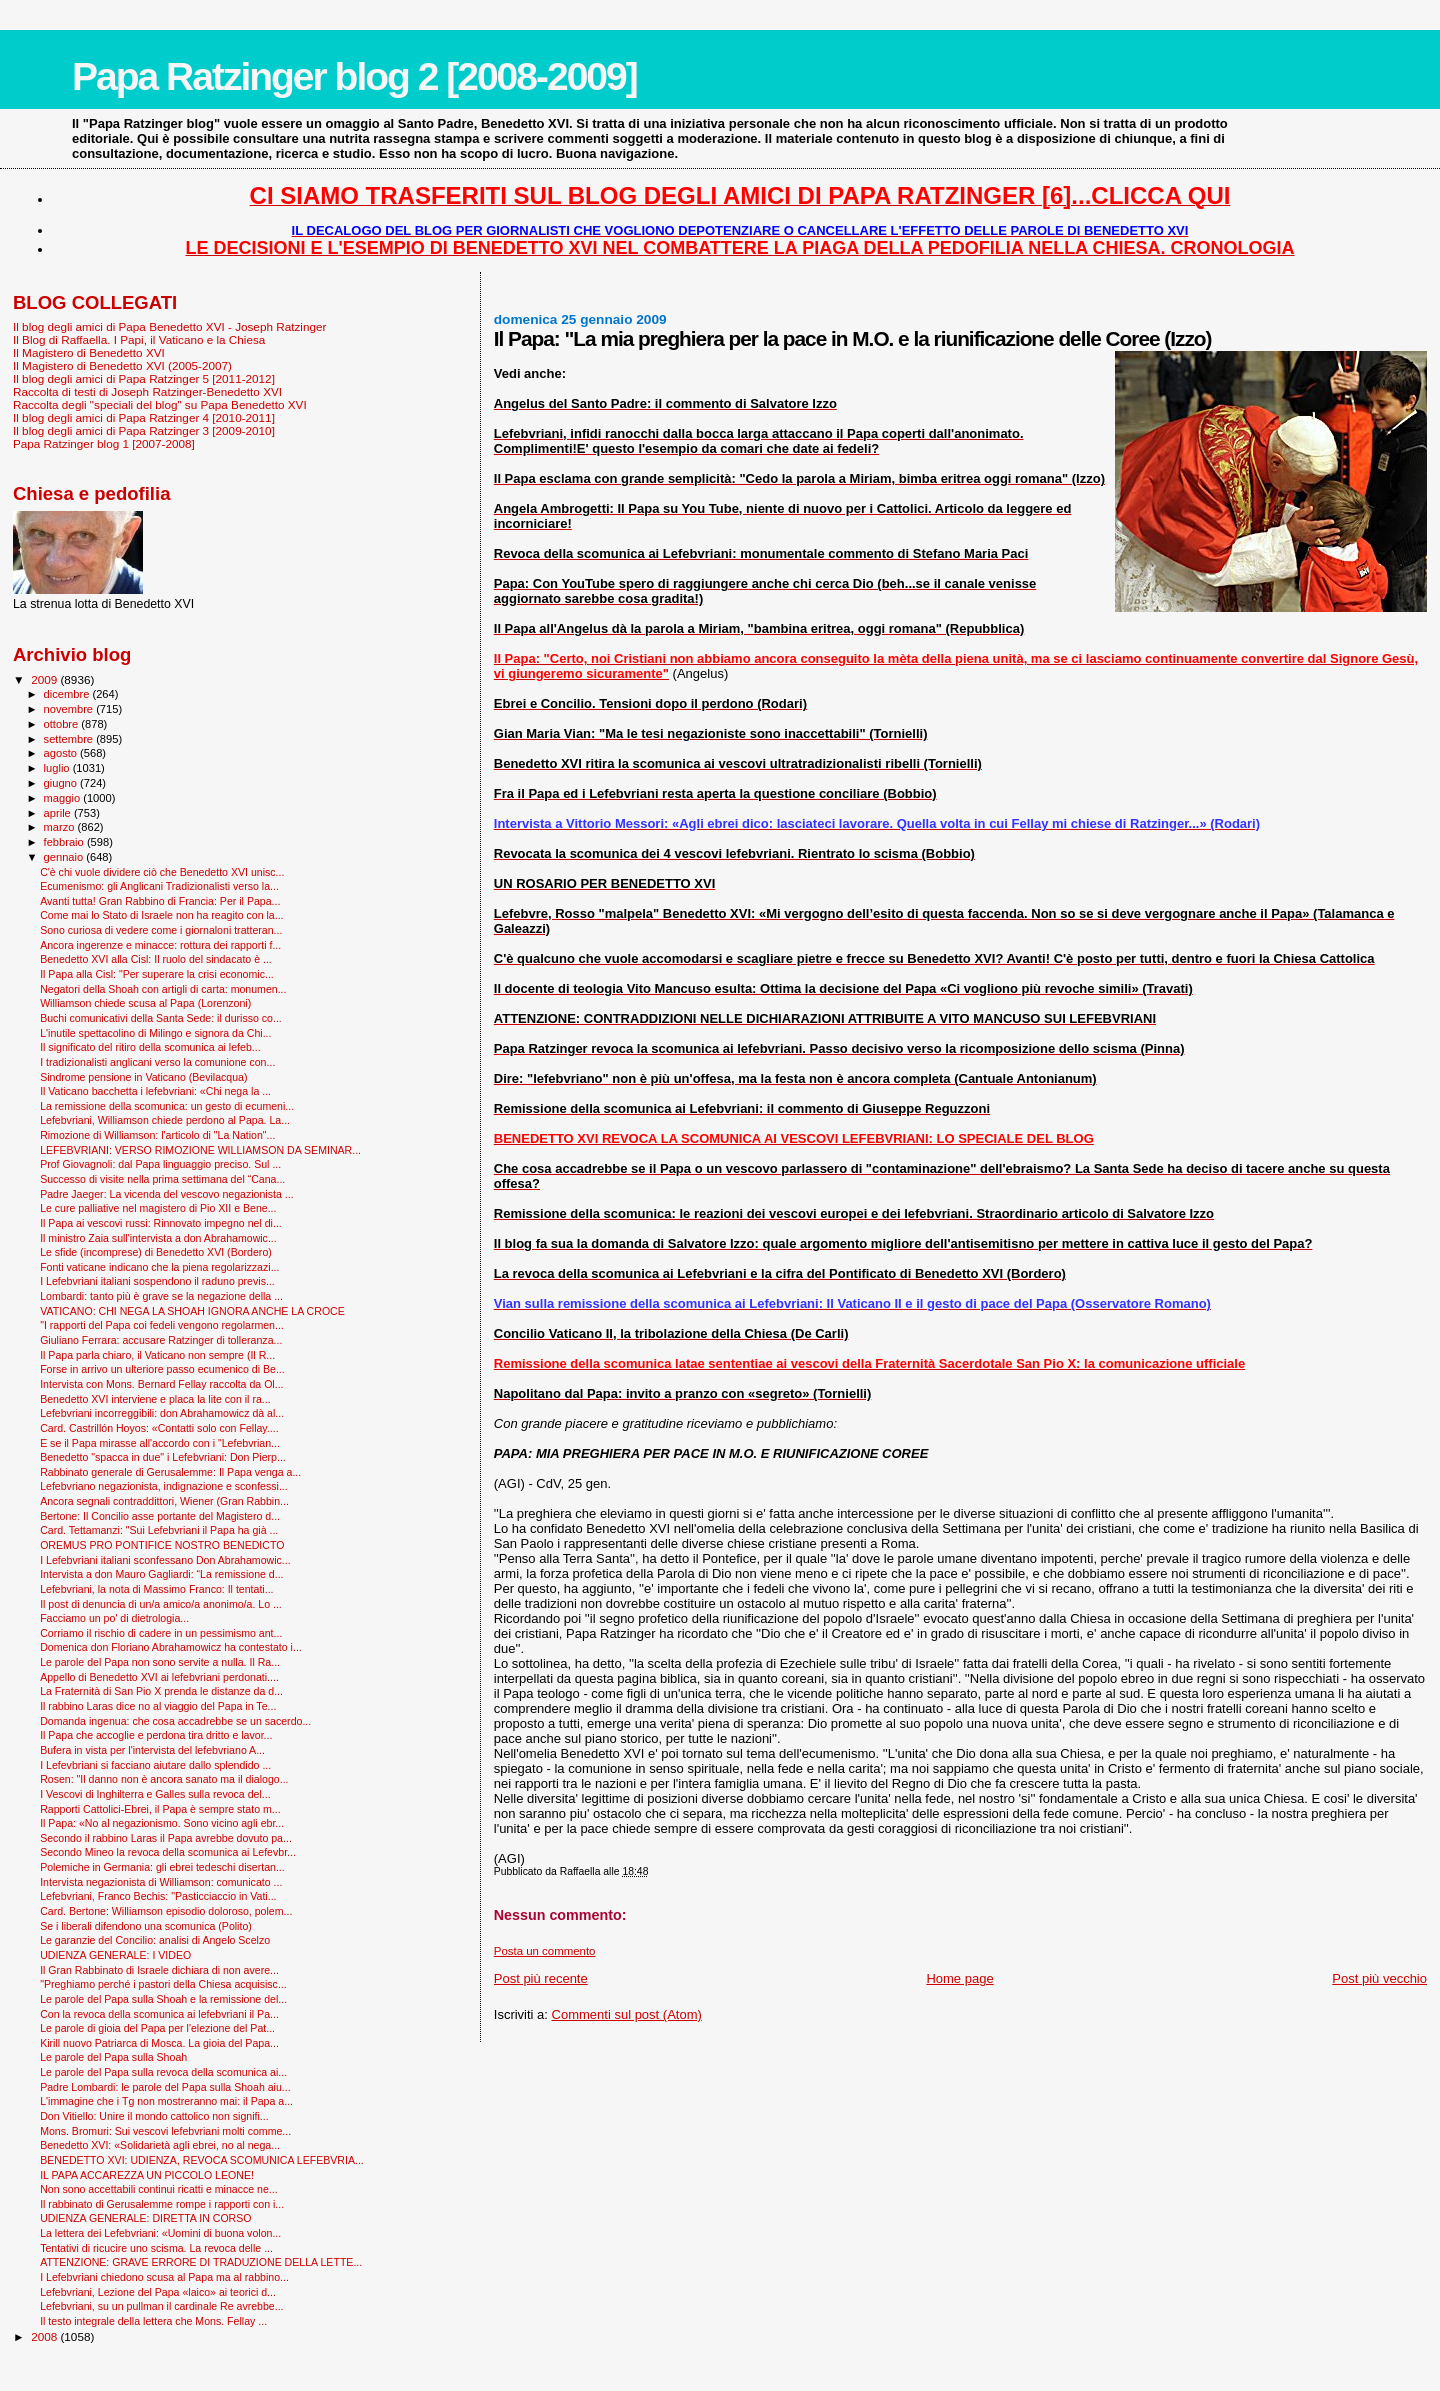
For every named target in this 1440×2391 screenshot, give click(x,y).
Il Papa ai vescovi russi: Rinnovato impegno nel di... (161, 1223)
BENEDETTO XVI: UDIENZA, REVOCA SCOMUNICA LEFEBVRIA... (202, 2160)
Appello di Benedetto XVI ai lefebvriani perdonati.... (159, 1677)
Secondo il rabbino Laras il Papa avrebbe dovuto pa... (166, 1838)
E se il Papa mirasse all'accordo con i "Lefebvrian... (160, 1443)
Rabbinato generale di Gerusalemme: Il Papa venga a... (170, 1472)
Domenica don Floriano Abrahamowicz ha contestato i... (171, 1647)
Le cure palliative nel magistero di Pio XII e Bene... (158, 1208)
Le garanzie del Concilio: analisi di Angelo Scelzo (155, 1940)
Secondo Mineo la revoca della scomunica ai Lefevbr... (168, 1852)
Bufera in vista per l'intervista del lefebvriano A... (152, 1750)
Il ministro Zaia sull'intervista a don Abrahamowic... (158, 1238)
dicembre (68, 694)
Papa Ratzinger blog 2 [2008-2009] (354, 76)
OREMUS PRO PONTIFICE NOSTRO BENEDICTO (162, 1545)
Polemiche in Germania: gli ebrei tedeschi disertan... (162, 1867)
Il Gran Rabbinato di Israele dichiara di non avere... (159, 1970)
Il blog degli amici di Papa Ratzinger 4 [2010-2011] (144, 417)
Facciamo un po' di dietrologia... (114, 1618)
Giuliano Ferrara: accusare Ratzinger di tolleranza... (161, 1340)
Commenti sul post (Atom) (627, 2014)
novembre (70, 709)
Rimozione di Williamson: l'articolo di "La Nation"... (157, 1135)
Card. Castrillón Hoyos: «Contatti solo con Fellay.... (159, 1428)
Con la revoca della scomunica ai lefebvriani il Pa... (159, 2014)
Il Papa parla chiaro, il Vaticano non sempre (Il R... (157, 1355)
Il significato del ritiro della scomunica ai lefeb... (150, 1047)
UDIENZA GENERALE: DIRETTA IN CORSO (145, 2218)
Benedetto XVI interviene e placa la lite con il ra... (155, 1399)
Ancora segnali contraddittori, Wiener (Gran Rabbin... (164, 1501)
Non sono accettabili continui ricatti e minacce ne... (159, 2189)
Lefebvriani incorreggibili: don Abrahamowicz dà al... (162, 1413)
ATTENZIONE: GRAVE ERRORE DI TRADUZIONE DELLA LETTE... (201, 2262)
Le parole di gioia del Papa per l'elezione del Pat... (157, 2028)
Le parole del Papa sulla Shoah (113, 2057)
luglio (58, 768)
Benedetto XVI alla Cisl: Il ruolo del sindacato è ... (156, 959)
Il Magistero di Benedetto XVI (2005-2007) (122, 365)
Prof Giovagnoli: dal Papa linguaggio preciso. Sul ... (160, 1164)
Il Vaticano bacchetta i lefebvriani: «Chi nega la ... (155, 1091)
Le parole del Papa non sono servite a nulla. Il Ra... (160, 1662)
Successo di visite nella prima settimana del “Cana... (162, 1179)
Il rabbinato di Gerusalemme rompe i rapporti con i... (162, 2204)
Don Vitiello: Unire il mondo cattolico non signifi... (154, 2116)
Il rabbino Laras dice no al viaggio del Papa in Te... (158, 1706)
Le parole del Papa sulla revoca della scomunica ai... (163, 2072)
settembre (70, 739)
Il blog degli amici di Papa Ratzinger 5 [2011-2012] (144, 378)
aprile (59, 813)
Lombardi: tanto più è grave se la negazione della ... (161, 1296)
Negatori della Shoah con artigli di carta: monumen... (163, 989)
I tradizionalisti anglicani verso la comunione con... (157, 1062)
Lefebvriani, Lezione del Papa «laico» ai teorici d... (158, 2292)
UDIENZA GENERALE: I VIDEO (115, 1955)
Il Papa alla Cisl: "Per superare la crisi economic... (157, 974)
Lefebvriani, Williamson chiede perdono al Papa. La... (165, 1120)
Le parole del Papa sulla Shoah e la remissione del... (163, 1999)
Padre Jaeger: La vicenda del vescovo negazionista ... (166, 1194)
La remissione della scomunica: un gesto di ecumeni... (167, 1106)
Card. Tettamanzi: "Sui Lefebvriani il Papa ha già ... (159, 1530)
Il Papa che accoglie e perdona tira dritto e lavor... (156, 1735)
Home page (959, 1978)
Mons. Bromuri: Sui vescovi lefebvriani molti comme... (165, 2131)
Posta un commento (545, 1951)
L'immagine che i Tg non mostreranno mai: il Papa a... (166, 2101)
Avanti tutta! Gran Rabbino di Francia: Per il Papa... (160, 901)
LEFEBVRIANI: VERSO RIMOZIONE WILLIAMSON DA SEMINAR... (200, 1150)
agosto (62, 753)
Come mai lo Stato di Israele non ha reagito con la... (161, 915)
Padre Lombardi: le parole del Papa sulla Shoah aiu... (165, 2087)
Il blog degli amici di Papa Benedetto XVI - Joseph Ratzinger (169, 326)
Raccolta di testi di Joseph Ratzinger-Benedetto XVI (147, 391)
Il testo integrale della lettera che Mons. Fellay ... (153, 2321)
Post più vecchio (1379, 1978)
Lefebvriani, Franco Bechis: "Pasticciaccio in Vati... (158, 1896)
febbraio (65, 842)
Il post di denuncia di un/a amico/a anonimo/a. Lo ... (161, 1604)
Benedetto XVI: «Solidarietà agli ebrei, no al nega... (160, 2145)
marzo (61, 827)
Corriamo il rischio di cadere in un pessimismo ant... (161, 1633)
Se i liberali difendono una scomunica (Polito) (146, 1926)
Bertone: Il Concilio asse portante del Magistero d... (160, 1516)
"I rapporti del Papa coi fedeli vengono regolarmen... (162, 1325)
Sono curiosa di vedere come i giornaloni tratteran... (161, 930)
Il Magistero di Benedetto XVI (89, 352)
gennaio (65, 857)
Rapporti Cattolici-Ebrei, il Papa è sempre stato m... (160, 1809)
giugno (62, 783)
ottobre (63, 724)
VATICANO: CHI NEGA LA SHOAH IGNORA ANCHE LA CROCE (192, 1311)
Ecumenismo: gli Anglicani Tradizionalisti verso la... (159, 886)
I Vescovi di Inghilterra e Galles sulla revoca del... (155, 1794)
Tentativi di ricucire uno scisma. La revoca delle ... (156, 2248)
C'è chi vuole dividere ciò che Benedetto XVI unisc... (162, 872)
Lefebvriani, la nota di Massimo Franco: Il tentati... (156, 1589)
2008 (45, 2336)
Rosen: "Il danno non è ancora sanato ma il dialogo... (164, 1779)
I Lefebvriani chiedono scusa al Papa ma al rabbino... (164, 2277)
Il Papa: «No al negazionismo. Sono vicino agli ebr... (162, 1823)
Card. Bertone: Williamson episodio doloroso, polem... (166, 1911)
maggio (64, 798)
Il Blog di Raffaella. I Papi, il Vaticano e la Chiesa (139, 339)
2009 (45, 679)
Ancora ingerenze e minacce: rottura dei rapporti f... (160, 945)
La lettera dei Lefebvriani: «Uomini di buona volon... (160, 2233)
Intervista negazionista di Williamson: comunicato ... (161, 1882)
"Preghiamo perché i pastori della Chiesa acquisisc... (163, 1984)
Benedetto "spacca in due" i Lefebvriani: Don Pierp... (163, 1457)
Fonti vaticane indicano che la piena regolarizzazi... (159, 1267)
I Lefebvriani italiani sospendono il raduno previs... (157, 1281)
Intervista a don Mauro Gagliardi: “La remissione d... (161, 1574)
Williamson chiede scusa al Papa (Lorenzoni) (145, 1003)
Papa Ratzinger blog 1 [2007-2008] (104, 443)
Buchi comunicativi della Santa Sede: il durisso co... (161, 1018)
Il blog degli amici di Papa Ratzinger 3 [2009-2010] (144, 430)
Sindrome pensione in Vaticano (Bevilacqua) (143, 1077)
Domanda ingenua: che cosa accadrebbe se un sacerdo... (175, 1721)
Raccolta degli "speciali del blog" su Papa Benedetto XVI (160, 404)
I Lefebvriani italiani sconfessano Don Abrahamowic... (165, 1560)
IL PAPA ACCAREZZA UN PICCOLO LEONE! (147, 2175)
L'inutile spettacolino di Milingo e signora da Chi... (155, 1033)
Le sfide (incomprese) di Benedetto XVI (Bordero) (156, 1252)
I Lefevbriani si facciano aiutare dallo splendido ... (155, 1765)
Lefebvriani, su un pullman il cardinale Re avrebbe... (161, 2306)
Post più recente (541, 1978)
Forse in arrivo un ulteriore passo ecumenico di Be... (162, 1369)
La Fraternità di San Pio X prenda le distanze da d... (161, 1691)
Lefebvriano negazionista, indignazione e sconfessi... (164, 1486)
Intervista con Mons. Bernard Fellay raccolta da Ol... (161, 1384)
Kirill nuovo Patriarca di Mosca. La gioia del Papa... (159, 2043)
